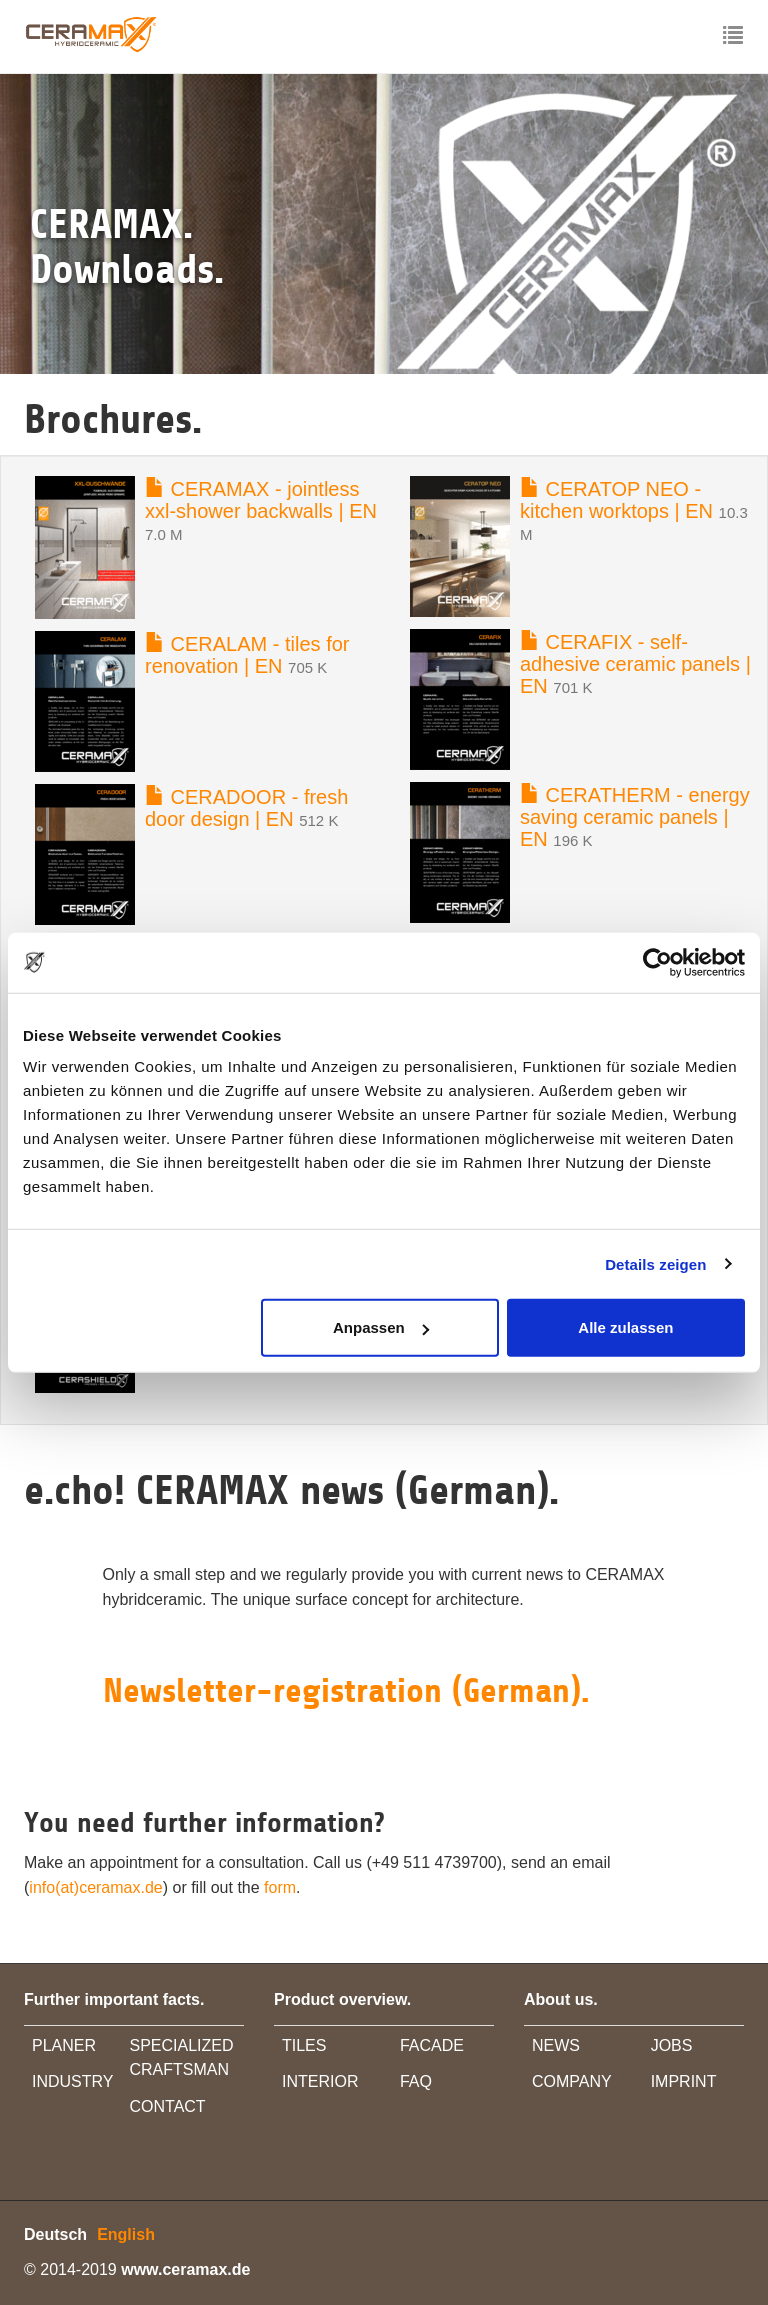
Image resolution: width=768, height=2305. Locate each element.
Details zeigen (655, 1263)
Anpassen (381, 1327)
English (126, 2234)
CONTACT (168, 2106)
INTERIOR (320, 2081)
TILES (304, 2045)
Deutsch (55, 2234)
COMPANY (572, 2081)
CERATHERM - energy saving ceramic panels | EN (635, 817)
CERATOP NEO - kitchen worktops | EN (616, 500)
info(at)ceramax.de (95, 1887)
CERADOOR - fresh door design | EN (246, 808)
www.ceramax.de (185, 2269)
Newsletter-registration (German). (346, 1691)
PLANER (64, 2045)
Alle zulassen (625, 1327)
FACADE (432, 2045)
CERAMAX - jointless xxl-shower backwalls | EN (261, 500)
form (280, 1887)
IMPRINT (684, 2081)
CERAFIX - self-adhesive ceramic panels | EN (635, 664)
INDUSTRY (73, 2081)
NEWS (556, 2045)
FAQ (416, 2081)
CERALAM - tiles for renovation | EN (247, 655)
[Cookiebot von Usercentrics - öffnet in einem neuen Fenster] (657, 962)
